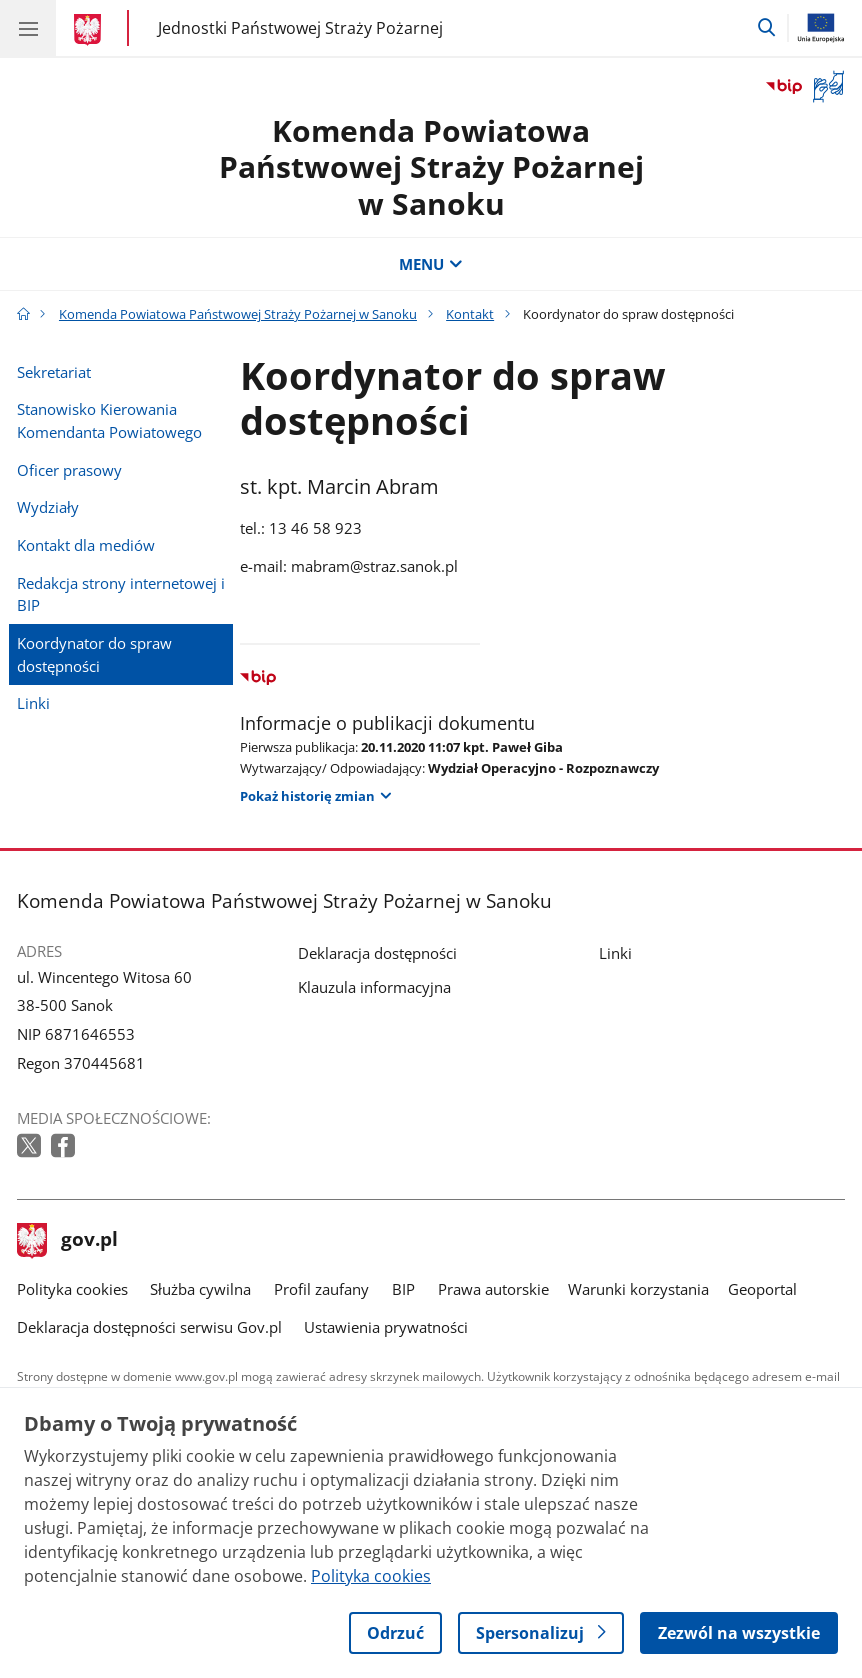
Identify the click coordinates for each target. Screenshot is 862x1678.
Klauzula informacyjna (374, 987)
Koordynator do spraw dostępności (94, 654)
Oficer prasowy (69, 470)
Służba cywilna (200, 1289)
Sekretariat (54, 372)
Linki (33, 703)
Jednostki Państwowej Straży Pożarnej (300, 27)
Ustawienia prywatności (386, 1327)
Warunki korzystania (638, 1289)
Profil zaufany (321, 1289)
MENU (430, 264)
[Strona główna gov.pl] (90, 30)
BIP (403, 1289)
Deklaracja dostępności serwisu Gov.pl (149, 1327)
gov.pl (68, 1241)
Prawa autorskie (493, 1289)
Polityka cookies (72, 1289)
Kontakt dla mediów (86, 545)
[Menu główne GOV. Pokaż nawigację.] (28, 28)
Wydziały (48, 507)
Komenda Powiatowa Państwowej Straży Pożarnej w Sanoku (431, 166)
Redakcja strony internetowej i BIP (121, 594)
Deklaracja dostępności (377, 953)
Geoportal (762, 1289)
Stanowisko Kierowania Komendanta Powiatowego (109, 420)
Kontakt (470, 314)
